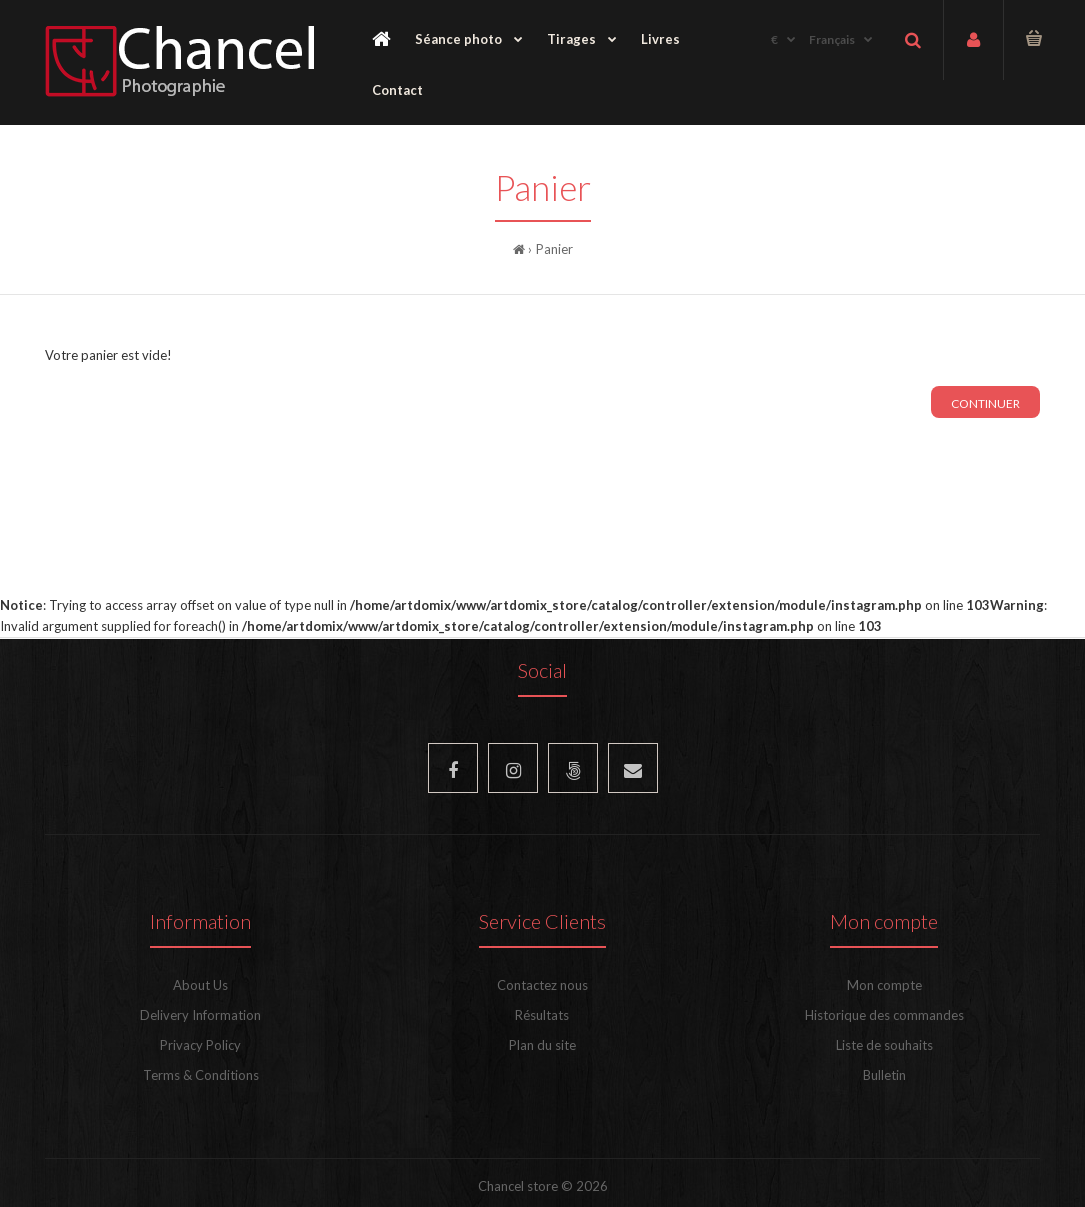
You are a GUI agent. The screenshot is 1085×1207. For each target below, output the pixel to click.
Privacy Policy (200, 1045)
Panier (554, 249)
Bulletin (884, 1075)
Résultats (542, 1015)
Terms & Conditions (201, 1075)
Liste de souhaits (884, 1045)
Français (832, 39)
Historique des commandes (884, 1015)
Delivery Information (200, 1015)
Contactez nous (542, 985)
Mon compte (884, 985)
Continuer (985, 403)
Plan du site (542, 1045)
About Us (200, 985)
